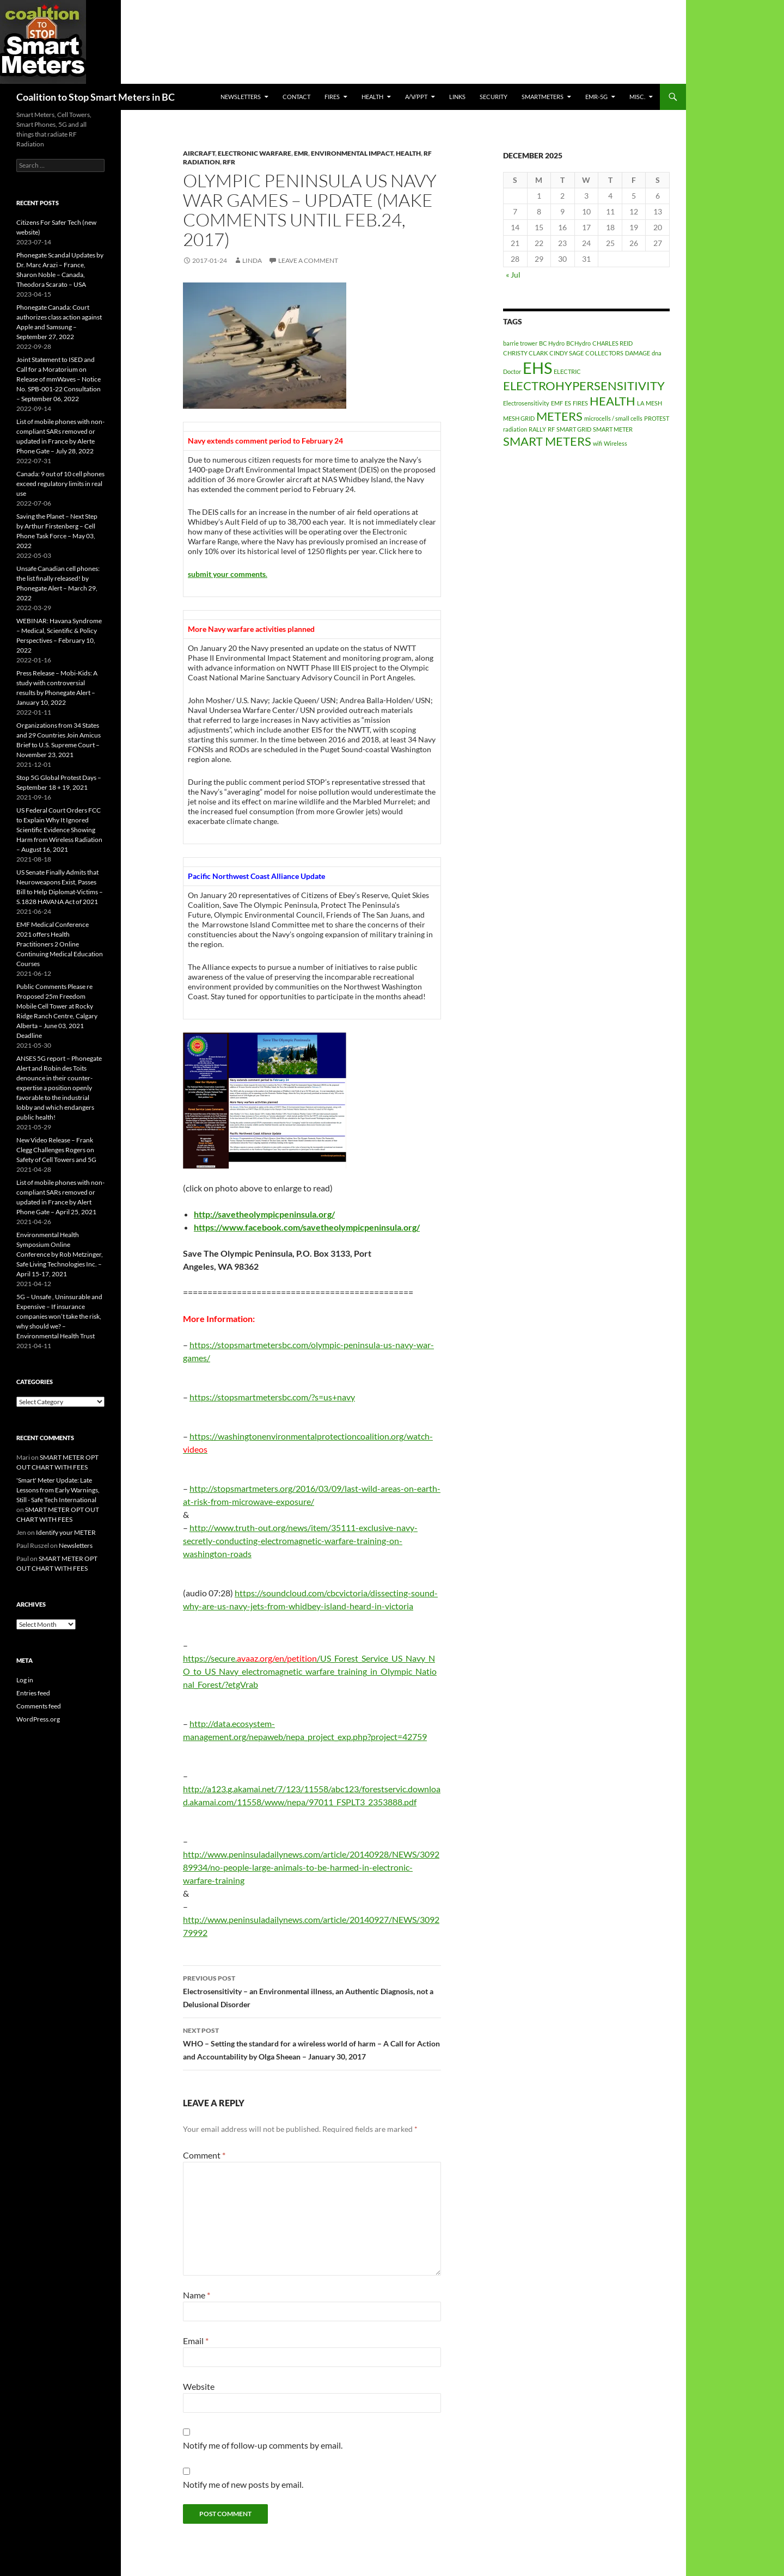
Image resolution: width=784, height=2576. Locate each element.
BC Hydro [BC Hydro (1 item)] (552, 343)
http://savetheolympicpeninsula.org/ (264, 1214)
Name (196, 2295)
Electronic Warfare (254, 153)
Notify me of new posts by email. (243, 2484)
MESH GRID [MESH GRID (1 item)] (519, 418)
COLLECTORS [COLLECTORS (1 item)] (604, 352)
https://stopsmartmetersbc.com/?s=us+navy (272, 1397)
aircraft (199, 153)
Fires (332, 96)
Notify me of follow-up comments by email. (262, 2445)
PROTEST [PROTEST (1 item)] (656, 418)
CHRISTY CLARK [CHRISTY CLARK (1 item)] (525, 352)
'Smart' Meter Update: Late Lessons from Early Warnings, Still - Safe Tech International (58, 1490)
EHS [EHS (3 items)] (537, 367)
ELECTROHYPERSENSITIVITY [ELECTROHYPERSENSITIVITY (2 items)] (584, 385)
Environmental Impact (352, 153)
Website (199, 2386)
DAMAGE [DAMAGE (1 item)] (637, 352)
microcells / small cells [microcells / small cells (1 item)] (613, 418)
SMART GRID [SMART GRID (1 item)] (573, 429)
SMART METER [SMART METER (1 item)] (613, 429)
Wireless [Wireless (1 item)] (615, 443)
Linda (252, 260)
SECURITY (493, 96)
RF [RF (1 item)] (551, 429)
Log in (24, 1680)
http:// (201, 1488)
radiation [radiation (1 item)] (515, 429)
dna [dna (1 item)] (656, 352)
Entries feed (33, 1693)
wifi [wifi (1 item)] (597, 443)
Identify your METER (66, 1532)
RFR (229, 162)
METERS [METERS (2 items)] (559, 416)
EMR (301, 153)
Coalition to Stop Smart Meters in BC (95, 97)
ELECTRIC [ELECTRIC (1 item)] (567, 371)
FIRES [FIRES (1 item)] (580, 403)
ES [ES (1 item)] (568, 403)
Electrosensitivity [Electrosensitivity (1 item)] (526, 403)
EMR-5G (596, 96)
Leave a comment (308, 260)
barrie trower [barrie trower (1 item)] (520, 343)
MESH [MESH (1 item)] (654, 403)
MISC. (637, 96)
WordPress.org (38, 1719)
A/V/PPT (416, 96)
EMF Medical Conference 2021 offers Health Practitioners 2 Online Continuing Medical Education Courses (59, 944)
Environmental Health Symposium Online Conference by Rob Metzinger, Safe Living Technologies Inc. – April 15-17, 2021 (59, 1254)
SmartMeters (543, 96)
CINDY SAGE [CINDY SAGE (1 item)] (566, 352)
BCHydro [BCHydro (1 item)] (578, 343)
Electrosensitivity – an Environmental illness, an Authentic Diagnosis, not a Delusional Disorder (312, 1990)
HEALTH (372, 96)
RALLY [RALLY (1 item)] (537, 429)
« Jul (513, 274)
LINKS (457, 96)
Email (196, 2340)
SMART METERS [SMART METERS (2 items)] (547, 441)
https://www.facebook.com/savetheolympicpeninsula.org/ (307, 1227)
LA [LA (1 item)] (640, 403)
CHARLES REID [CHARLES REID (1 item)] (612, 343)
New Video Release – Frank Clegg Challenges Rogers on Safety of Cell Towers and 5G (56, 1150)
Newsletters (240, 96)
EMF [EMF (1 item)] (557, 403)
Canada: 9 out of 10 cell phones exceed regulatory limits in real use (60, 483)
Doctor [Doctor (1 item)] (512, 371)
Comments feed (38, 1706)
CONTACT (296, 96)
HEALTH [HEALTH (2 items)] (612, 401)
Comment (204, 2155)
